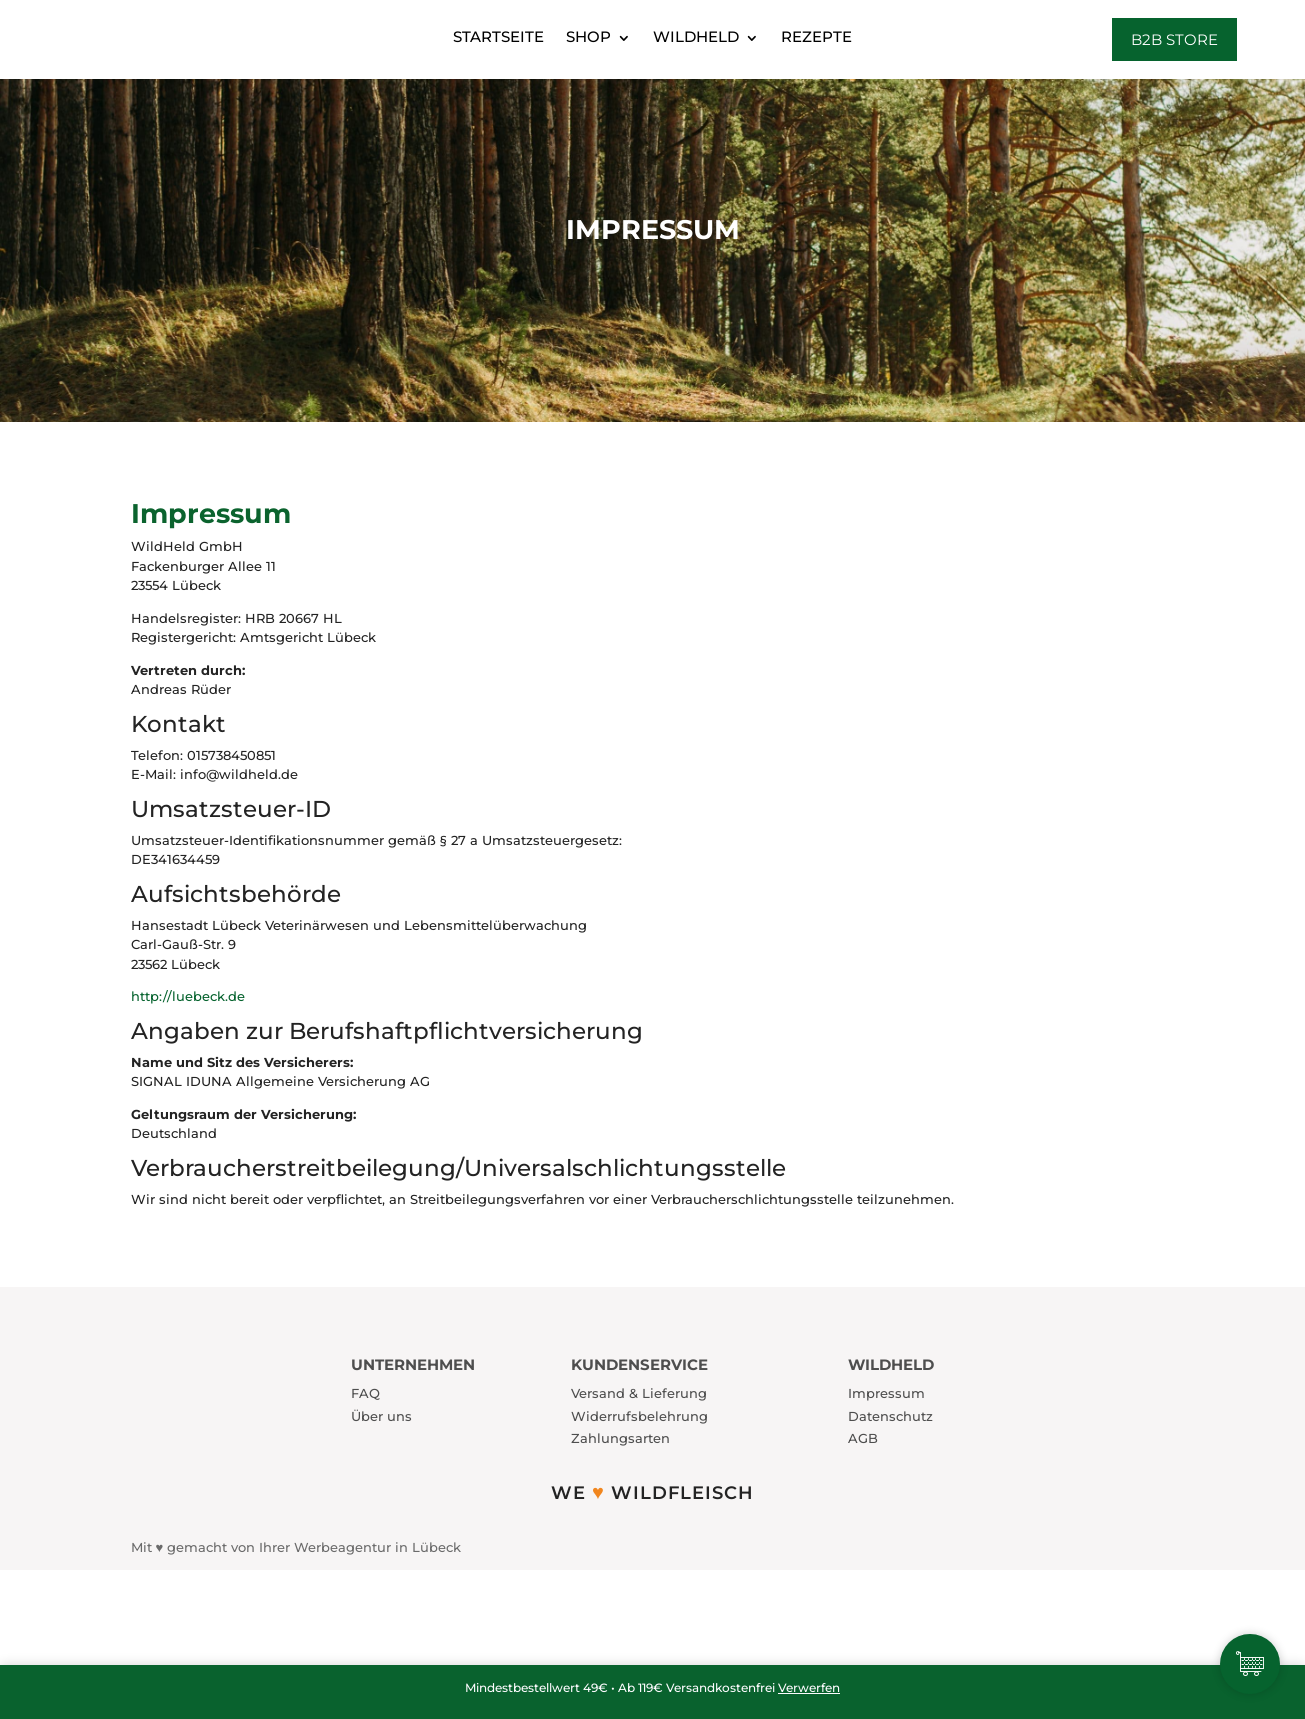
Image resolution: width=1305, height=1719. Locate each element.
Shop (588, 36)
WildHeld (696, 36)
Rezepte (816, 36)
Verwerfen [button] (809, 1687)
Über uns (381, 1416)
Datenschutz (890, 1416)
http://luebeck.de (188, 996)
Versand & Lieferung (639, 1393)
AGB (863, 1438)
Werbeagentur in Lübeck (377, 1547)
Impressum (886, 1393)
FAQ (365, 1393)
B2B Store (1174, 39)
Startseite (498, 36)
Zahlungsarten (620, 1438)
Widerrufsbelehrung (639, 1416)
